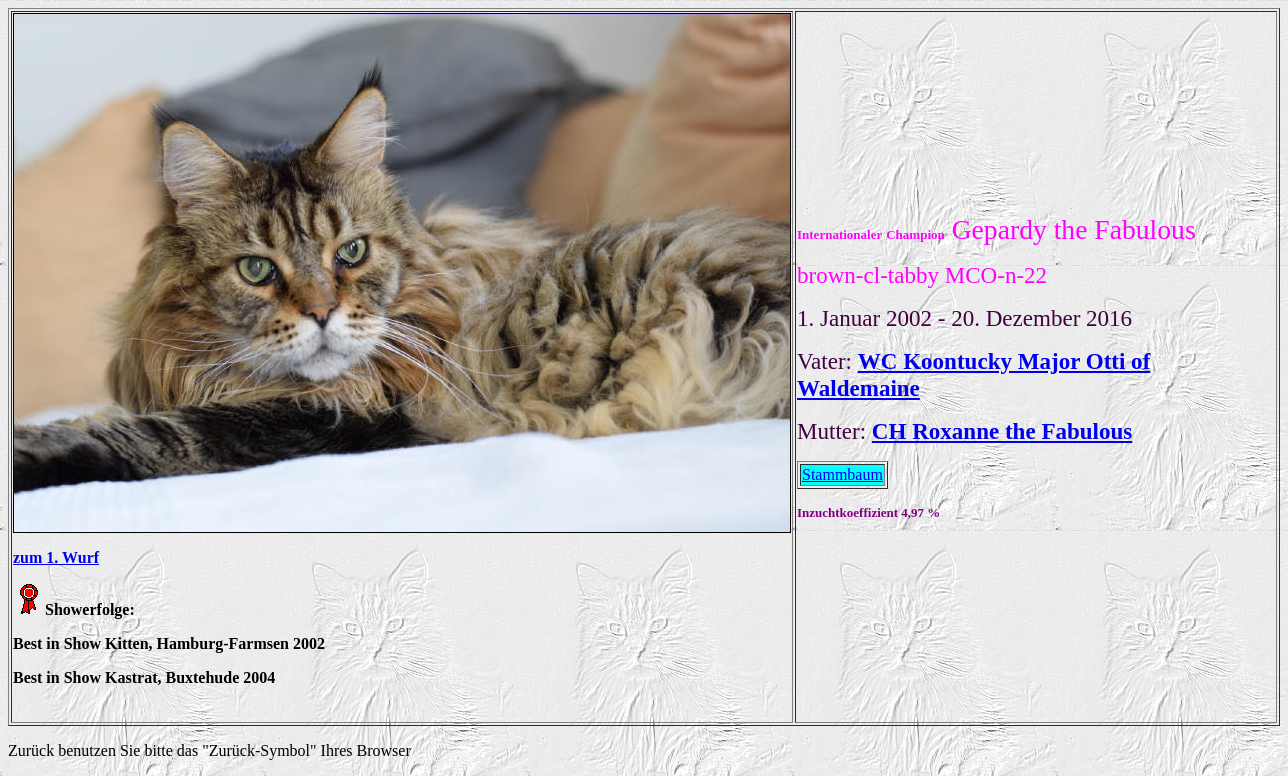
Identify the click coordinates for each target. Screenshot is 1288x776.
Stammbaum (842, 474)
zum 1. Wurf (56, 557)
